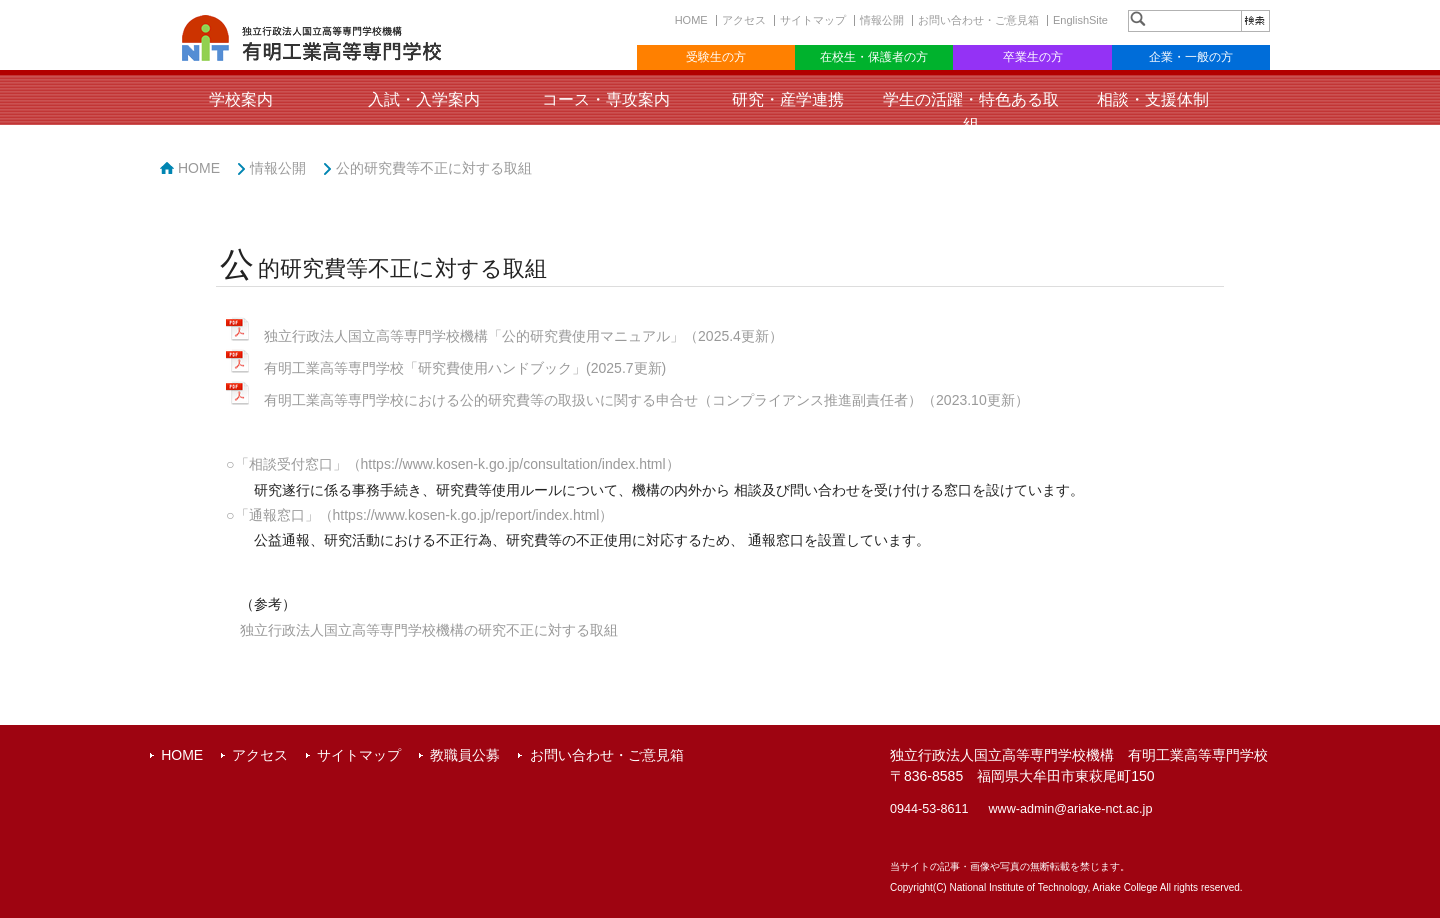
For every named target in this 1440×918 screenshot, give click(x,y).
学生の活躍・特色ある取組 (971, 112)
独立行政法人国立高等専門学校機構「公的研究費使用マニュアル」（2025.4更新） (523, 336)
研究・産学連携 (788, 99)
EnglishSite (1080, 20)
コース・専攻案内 (606, 99)
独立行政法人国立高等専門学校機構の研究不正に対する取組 (429, 630)
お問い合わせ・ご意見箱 (978, 20)
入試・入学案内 (424, 99)
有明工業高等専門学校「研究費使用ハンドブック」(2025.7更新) (465, 368)
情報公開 (882, 20)
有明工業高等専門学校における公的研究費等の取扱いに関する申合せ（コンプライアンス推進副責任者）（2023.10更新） (646, 400)
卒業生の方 (1033, 57)
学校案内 (241, 99)
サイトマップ (813, 20)
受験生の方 (716, 57)
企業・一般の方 (1191, 57)
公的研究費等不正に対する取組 (434, 168)
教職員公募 (465, 755)
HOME (691, 20)
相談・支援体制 (1153, 99)
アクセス (744, 20)
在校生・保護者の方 (874, 57)
